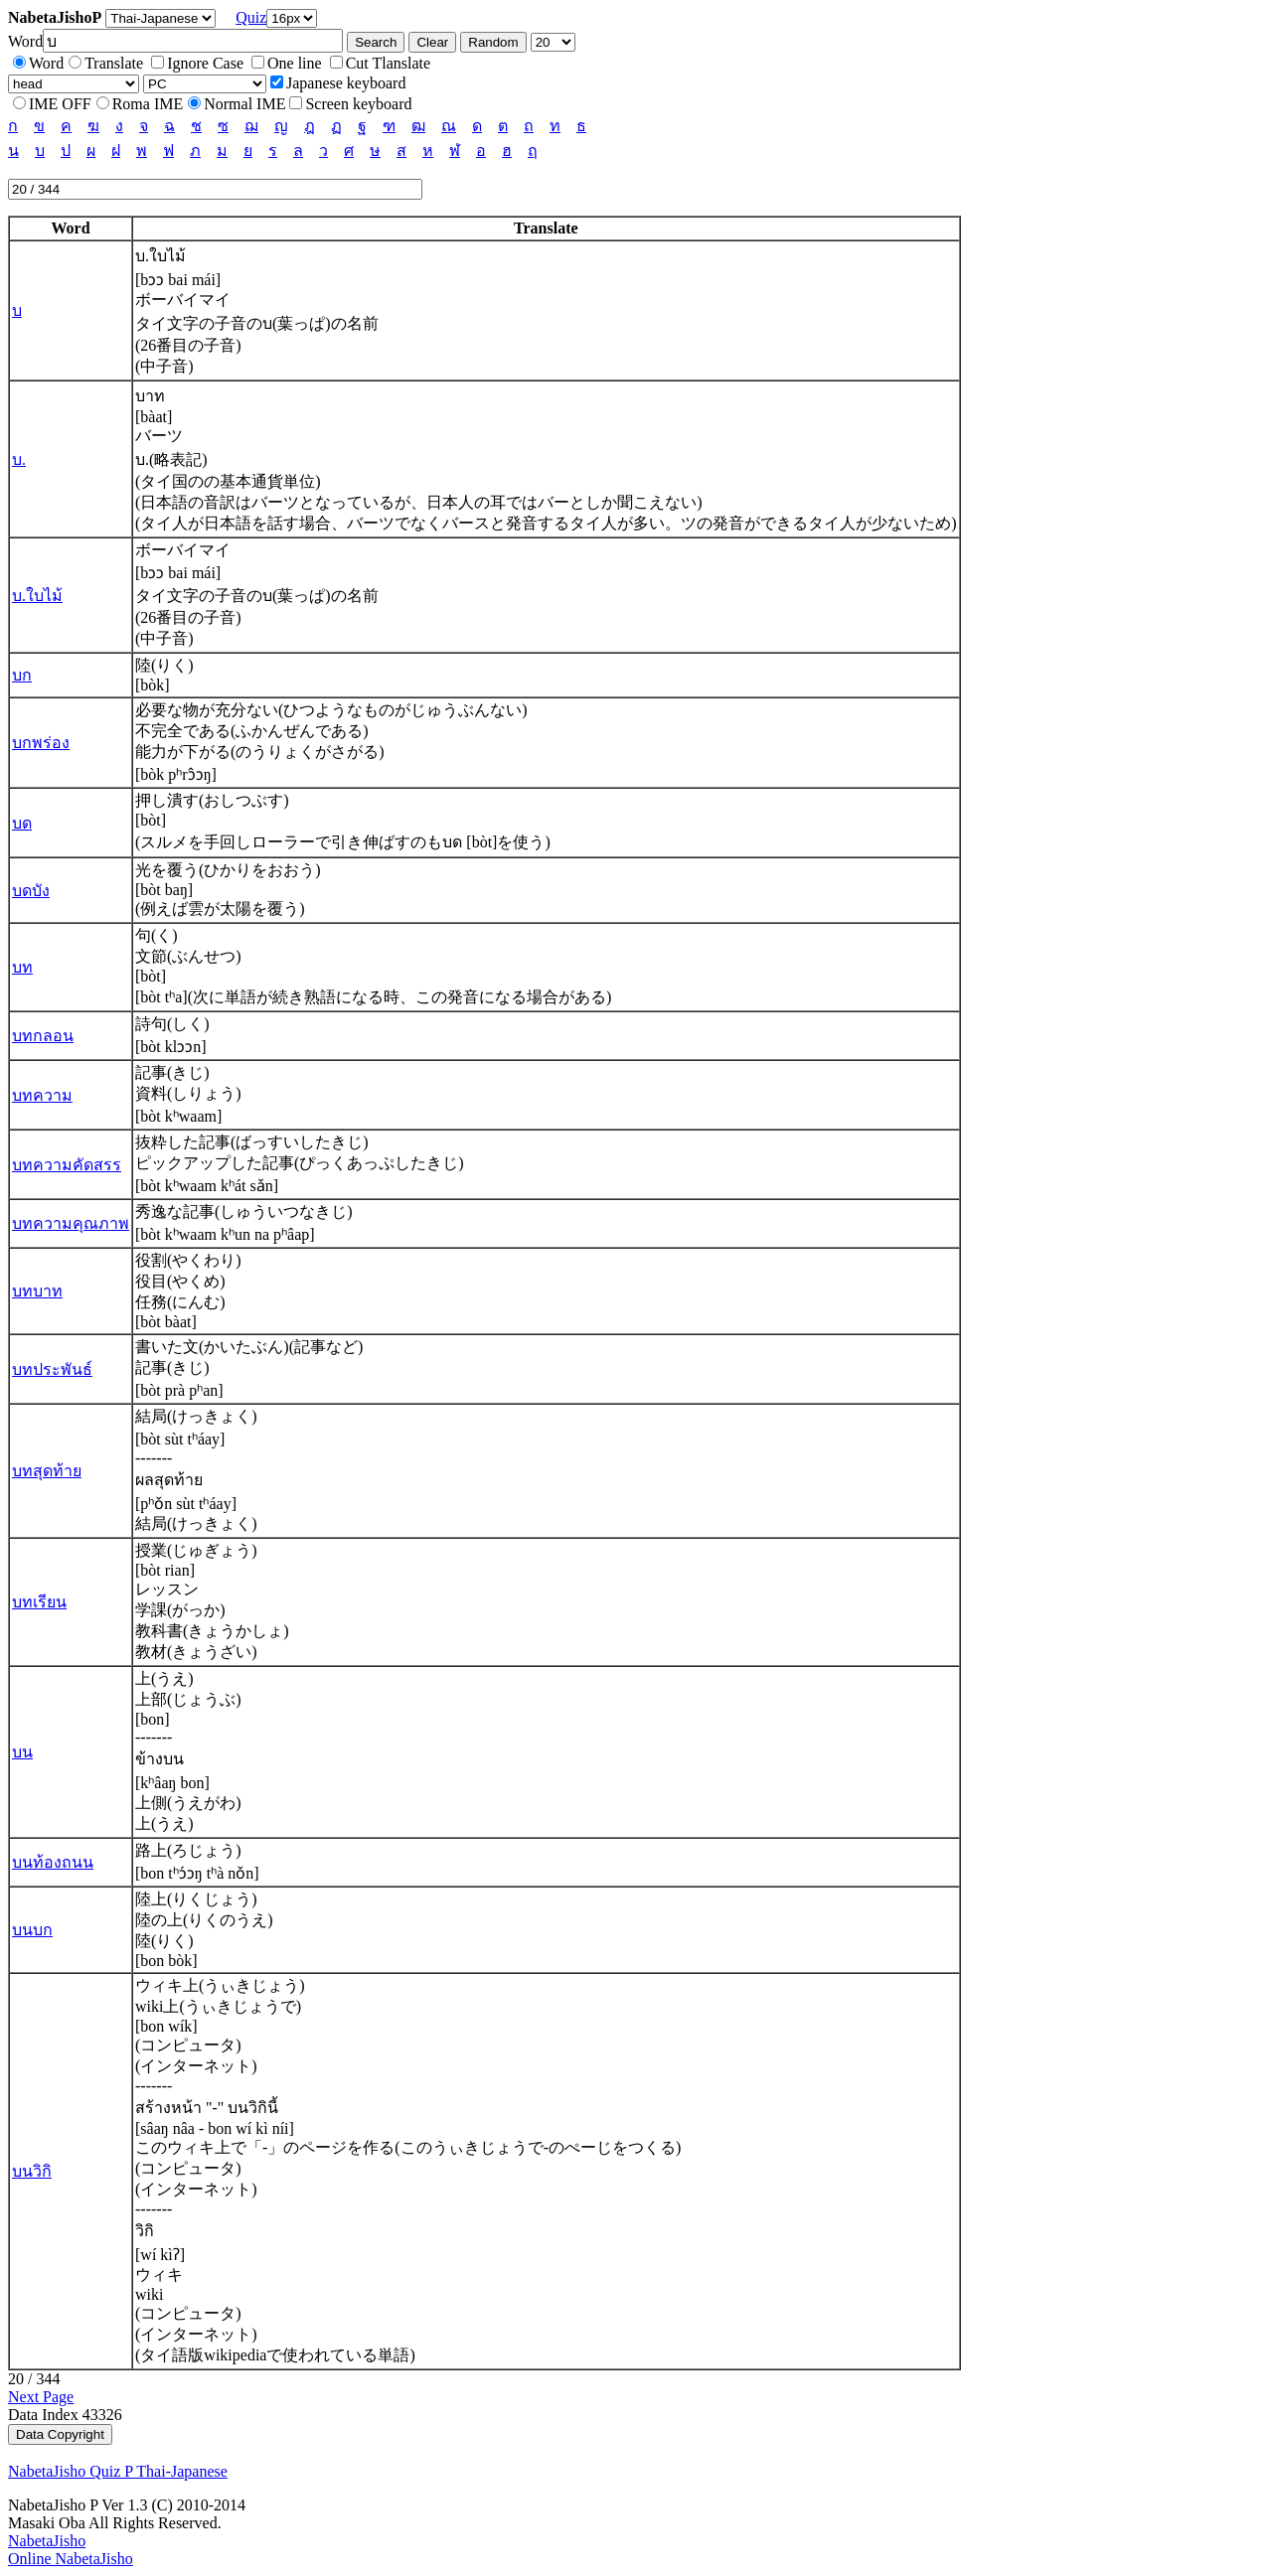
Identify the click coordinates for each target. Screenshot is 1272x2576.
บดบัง (31, 890)
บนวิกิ (32, 2171)
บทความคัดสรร (66, 1164)
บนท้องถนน (52, 1862)
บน (22, 1751)
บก (22, 675)
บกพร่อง (41, 742)
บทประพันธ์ (52, 1369)
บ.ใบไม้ (37, 595)
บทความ (42, 1095)
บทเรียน (39, 1601)
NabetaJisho (46, 2540)
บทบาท (37, 1291)
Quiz (251, 17)
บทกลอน (43, 1035)
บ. (19, 459)
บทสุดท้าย (46, 1470)
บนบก (32, 1929)
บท (22, 967)
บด (22, 823)
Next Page (41, 2396)
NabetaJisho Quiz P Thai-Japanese (118, 2471)
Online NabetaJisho (70, 2558)
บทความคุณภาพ (70, 1223)
